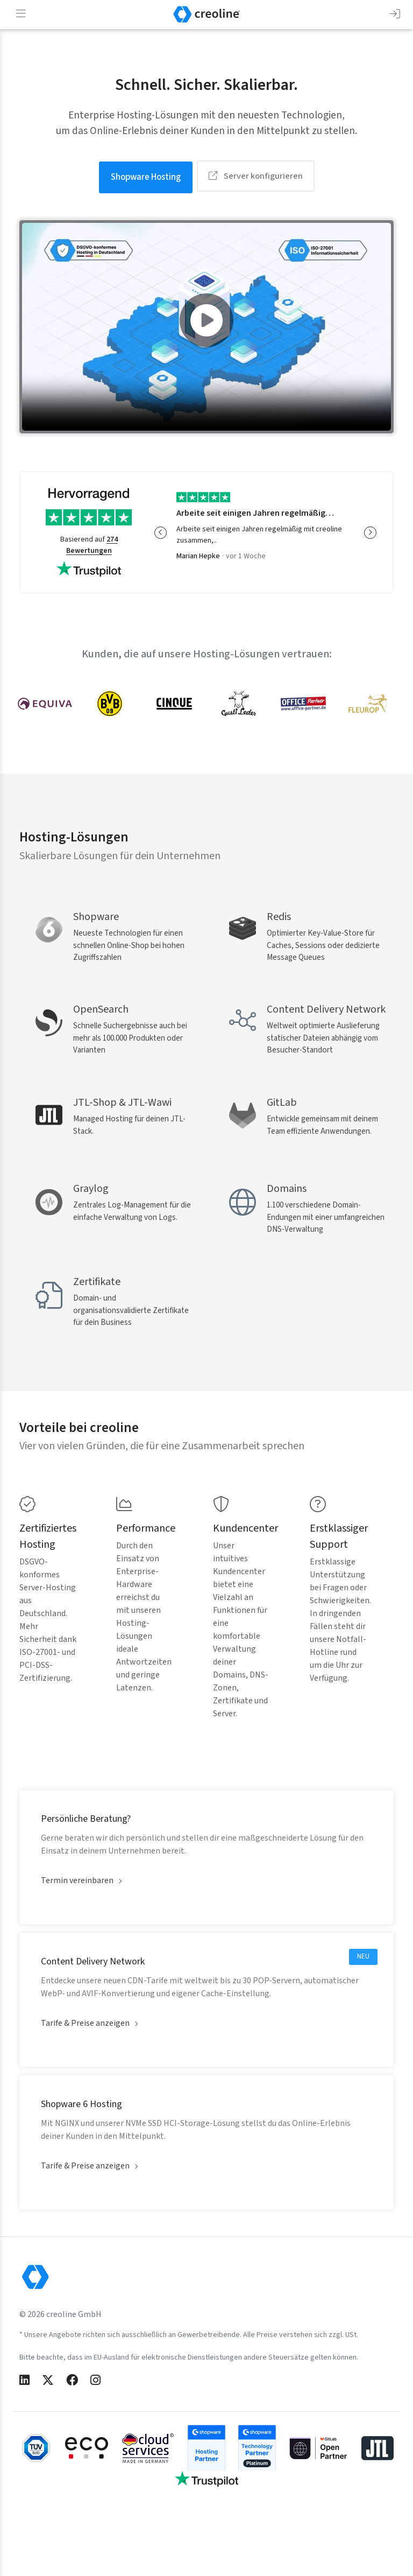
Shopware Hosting (146, 176)
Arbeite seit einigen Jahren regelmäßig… (255, 511)
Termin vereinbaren (77, 1938)
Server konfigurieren (256, 176)
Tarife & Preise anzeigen (85, 2081)
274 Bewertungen (92, 543)
